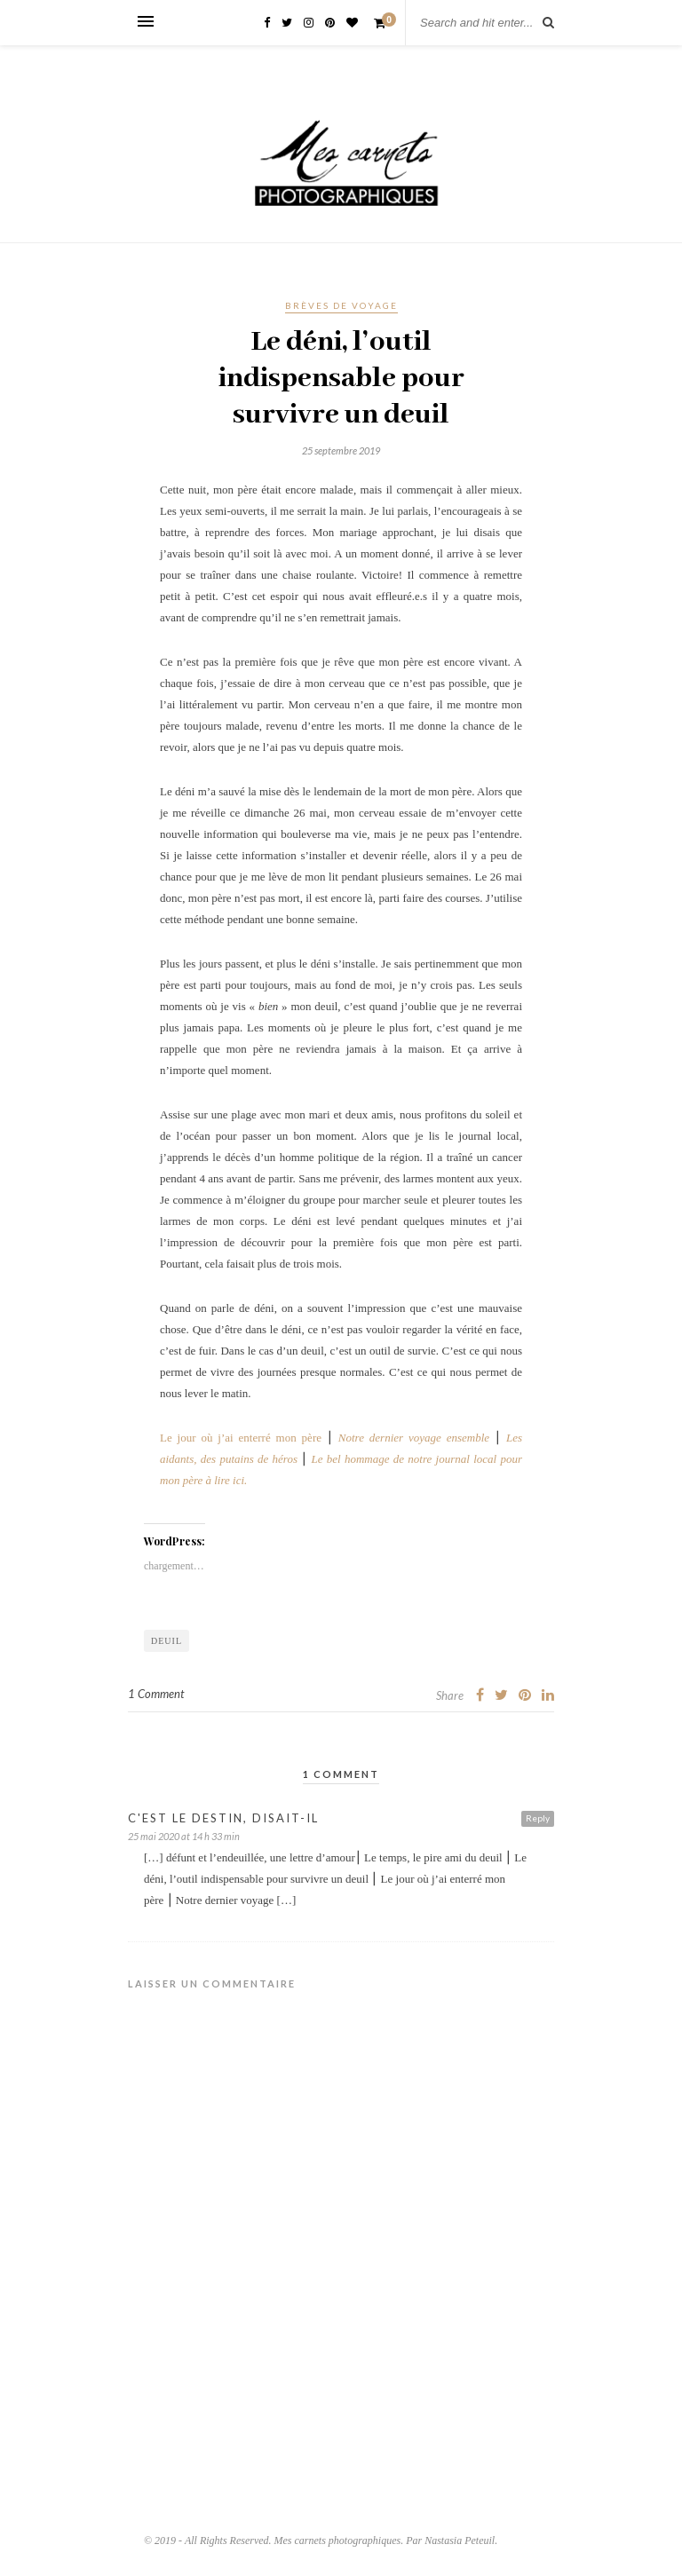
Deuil (166, 1641)
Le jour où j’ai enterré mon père (240, 1437)
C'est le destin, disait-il (223, 1818)
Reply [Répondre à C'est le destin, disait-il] (538, 1818)
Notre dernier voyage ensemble (413, 1437)
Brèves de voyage (341, 305)
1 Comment (156, 1694)
